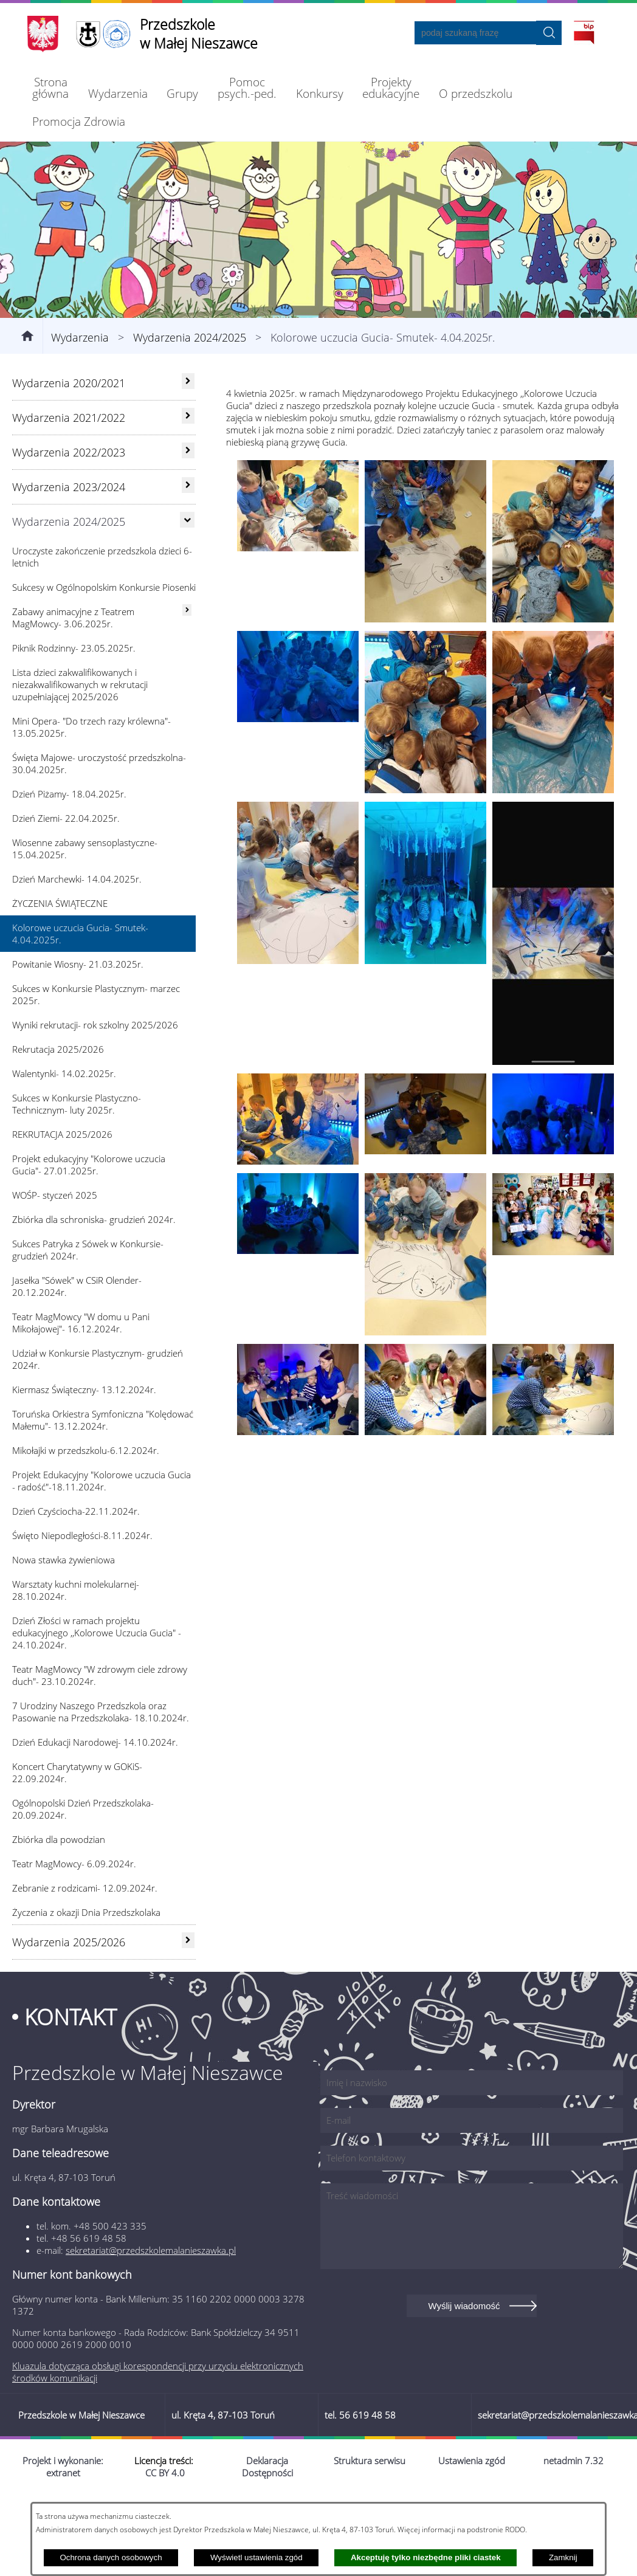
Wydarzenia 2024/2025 (189, 404)
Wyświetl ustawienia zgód (256, 2557)
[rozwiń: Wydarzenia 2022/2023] (188, 517)
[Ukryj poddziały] (187, 586)
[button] (298, 614)
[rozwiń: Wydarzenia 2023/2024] (188, 552)
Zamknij (563, 2557)
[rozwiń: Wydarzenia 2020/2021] (188, 448)
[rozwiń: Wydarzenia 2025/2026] (188, 2007)
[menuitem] (50, 88)
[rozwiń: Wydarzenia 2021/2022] (188, 483)
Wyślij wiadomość (464, 2373)
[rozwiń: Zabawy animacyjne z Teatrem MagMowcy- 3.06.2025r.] (186, 677)
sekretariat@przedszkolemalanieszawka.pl (151, 2317)
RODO (515, 2529)
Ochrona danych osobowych (111, 2557)
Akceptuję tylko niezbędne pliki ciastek (426, 2557)
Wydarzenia (80, 404)
